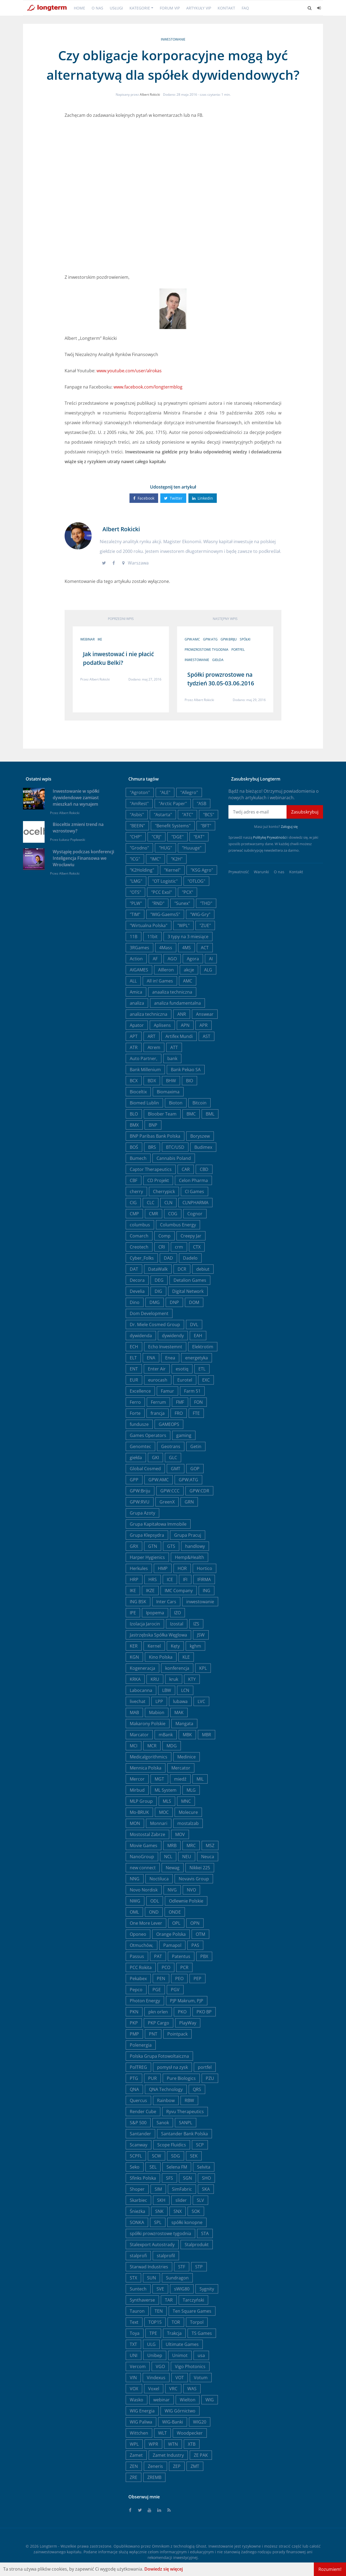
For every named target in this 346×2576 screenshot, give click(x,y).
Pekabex (138, 1978)
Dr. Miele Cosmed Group (155, 1324)
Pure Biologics (181, 2078)
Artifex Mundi (179, 1036)
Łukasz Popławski (72, 839)
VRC (173, 2389)
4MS (186, 948)
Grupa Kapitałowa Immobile (158, 1524)
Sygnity (206, 2289)
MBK (187, 1735)
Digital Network (188, 1291)
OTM (200, 1934)
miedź (180, 1779)
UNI (133, 2355)
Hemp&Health (189, 1557)
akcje (189, 970)
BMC (191, 1114)
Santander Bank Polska (184, 2134)
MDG (172, 1746)
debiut (202, 1269)
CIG (133, 1203)
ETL (201, 1369)
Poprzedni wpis (121, 618)
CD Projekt (158, 1180)
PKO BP (204, 2012)
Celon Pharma (193, 1180)
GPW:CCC (169, 1491)
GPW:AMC (192, 639)
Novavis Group (194, 1879)
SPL (157, 2222)
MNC (186, 1801)
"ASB (201, 803)
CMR (153, 1214)
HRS (152, 1579)
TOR (176, 2322)
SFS (169, 2178)
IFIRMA (204, 1579)
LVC (201, 1701)
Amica (136, 992)
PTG (134, 2078)
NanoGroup (142, 1857)
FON (198, 1402)
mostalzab (188, 1823)
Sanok (163, 2123)
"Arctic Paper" (173, 803)
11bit (152, 937)
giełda (218, 660)
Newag (172, 1868)
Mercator (180, 1768)
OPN (194, 1923)
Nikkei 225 (199, 1868)
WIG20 (199, 2422)
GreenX (167, 1502)
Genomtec (140, 1446)
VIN (133, 2378)
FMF (180, 1402)
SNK (159, 2211)
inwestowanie (173, 39)
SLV (200, 2200)
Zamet (136, 2455)
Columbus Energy (178, 1225)
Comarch (139, 1236)
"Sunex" (182, 903)
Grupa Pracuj (187, 1535)
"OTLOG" (196, 881)
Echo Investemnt (165, 1347)
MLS (167, 1801)
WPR (153, 2444)
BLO (134, 1114)
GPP (134, 1480)
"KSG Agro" (202, 870)
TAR (169, 2300)
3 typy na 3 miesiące (188, 937)
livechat (137, 1701)
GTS (171, 1546)
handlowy (195, 1546)
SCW (156, 2156)
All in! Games (160, 981)
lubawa (180, 1701)
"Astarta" (163, 815)
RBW (189, 2100)
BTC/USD (175, 1147)
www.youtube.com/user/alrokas (129, 371)
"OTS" (135, 892)
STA (205, 2233)
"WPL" (183, 925)
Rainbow (166, 2100)
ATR (134, 1047)
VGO (160, 2366)
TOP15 (155, 2322)
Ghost (201, 2546)
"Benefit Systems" (173, 826)
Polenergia (141, 2045)
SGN (187, 2178)
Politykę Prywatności (270, 837)
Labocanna (141, 1690)
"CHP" (136, 837)
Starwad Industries (149, 2267)
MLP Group (141, 1801)
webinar (87, 639)
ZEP (177, 2466)
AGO (172, 959)
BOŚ (134, 1147)
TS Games (202, 2333)
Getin (195, 1446)
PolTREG (138, 2067)
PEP (197, 1978)
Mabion (156, 1712)
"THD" (206, 903)
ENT (134, 1369)
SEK (194, 2156)
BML (210, 1114)
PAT (158, 1956)
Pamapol (172, 1945)
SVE (160, 2289)
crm (179, 1247)
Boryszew (200, 1136)
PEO (179, 1978)
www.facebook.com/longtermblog (148, 387)
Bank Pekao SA (186, 1070)
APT (134, 1036)
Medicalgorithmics (148, 1757)
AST (206, 1036)
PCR (184, 1967)
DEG (159, 1280)
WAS (192, 2389)
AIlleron (166, 970)
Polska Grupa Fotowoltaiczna (159, 2056)
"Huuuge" (191, 848)
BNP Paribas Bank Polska (155, 1136)
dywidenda (141, 1336)
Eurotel (184, 1380)
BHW (171, 1081)
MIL (200, 1779)
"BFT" (206, 826)
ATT (174, 1047)
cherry (136, 1191)
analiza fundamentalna (177, 1003)
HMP (163, 1568)
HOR (182, 1568)
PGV (175, 1990)
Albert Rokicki (150, 94)
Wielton (187, 2400)
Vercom (138, 2366)
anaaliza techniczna (172, 992)
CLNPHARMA (195, 1203)
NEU (186, 1857)
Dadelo (190, 1258)
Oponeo (138, 1934)
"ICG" (135, 859)
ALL (133, 981)
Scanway (138, 2145)
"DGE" (177, 837)
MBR (206, 1735)
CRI (161, 1247)
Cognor (194, 1214)
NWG (135, 1901)
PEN (161, 1978)
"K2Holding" (142, 870)
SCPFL (136, 2156)
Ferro (135, 1402)
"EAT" (199, 837)
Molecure (188, 1812)
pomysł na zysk (172, 2067)
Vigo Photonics (190, 2366)
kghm (195, 1646)
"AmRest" (139, 803)
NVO (191, 1890)
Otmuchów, (141, 1945)
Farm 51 (192, 1391)
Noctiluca (159, 1879)
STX (133, 2278)
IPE (133, 1613)
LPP (159, 1701)
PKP (134, 2023)
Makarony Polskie (147, 1724)
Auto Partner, (143, 1058)
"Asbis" (137, 815)
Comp (164, 1236)
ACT (205, 948)
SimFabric (182, 2189)
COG (172, 1214)
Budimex (203, 1147)
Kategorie (139, 8)
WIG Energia (142, 2411)
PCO (166, 1967)
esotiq (182, 1369)
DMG (154, 1302)
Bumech (138, 1158)
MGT (159, 1779)
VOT (179, 2378)
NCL (168, 1857)
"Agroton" (140, 792)
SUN (151, 2278)
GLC (173, 1457)
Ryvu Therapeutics (185, 2111)
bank (172, 1058)
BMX (134, 1125)
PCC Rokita (141, 1967)
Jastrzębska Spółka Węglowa (158, 1635)
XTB (191, 2444)
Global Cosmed (145, 1469)
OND (154, 1912)
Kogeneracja (142, 1668)
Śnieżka (137, 2211)
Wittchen (139, 2433)
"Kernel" (172, 870)
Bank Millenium (145, 1070)
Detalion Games (190, 1280)
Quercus (138, 2100)
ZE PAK (201, 2455)
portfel (238, 649)
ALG (208, 970)
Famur (167, 1391)
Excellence (140, 1391)
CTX (197, 1247)
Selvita (203, 2167)
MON (135, 1823)
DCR (182, 1269)
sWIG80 (181, 2289)
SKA (206, 2189)
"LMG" (136, 881)
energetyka (196, 1358)
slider (181, 2200)
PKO (182, 2012)
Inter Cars (166, 1602)
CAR (186, 1169)
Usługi (116, 8)
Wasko (136, 2400)
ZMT (195, 2466)
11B (133, 937)
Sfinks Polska (143, 2178)
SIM (158, 2189)
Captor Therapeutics (151, 1169)
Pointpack (177, 2034)
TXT (133, 2344)
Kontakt (226, 8)
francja (158, 1413)
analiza (137, 1003)
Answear (205, 1014)
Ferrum (158, 1402)
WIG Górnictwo (180, 2411)
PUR (152, 2078)
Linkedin (202, 498)
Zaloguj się (289, 826)
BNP (153, 1125)
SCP (200, 2145)
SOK (196, 2211)
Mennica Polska (145, 1768)
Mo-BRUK (139, 1812)
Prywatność (238, 871)
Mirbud (137, 1790)
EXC (206, 1380)
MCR (152, 1746)
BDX (152, 1081)
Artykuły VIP (198, 8)
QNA (134, 2089)
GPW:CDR (199, 1491)
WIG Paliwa (141, 2422)
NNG (134, 1879)
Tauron (137, 2311)
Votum (201, 2378)
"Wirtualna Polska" (148, 925)
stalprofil (166, 2256)
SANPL (185, 2123)
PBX (204, 1956)
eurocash (157, 1380)
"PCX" (187, 892)
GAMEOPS (169, 1424)
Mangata (184, 1724)
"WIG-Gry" (200, 914)
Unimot (180, 2355)
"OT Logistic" (165, 881)
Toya (134, 2333)
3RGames (139, 948)
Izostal (176, 1624)
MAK (179, 1712)
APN (185, 1025)
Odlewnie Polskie (186, 1901)
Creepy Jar (191, 1236)
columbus (140, 1225)
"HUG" (165, 848)
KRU (155, 1679)
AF (155, 959)
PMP (134, 2034)
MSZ (210, 1845)
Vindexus (156, 2378)
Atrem (154, 1047)
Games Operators (148, 1435)
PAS (195, 1945)
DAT (134, 1269)
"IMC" (155, 859)
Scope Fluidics (171, 2145)
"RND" (158, 903)
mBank (166, 1735)
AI (211, 959)
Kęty (175, 1646)
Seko (134, 2167)
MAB (134, 1712)
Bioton (175, 1103)
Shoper (137, 2189)
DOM (194, 1302)
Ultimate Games (182, 2344)
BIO (189, 1081)
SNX (178, 2211)
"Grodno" (139, 848)
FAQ (245, 8)
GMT (175, 1469)
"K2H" (176, 859)
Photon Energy (145, 2001)
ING (206, 1591)
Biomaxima (168, 1092)
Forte (135, 1413)
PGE (156, 1990)
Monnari (158, 1823)
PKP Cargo (158, 2023)
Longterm (48, 2546)
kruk (173, 1679)
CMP (134, 1214)
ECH (134, 1347)
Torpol (197, 2322)
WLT (162, 2433)
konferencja (177, 1668)
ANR (181, 1014)
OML (134, 1912)
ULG (151, 2344)
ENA (151, 1358)
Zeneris (155, 2466)
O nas (97, 8)
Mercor (137, 1779)
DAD (168, 1258)
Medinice (186, 1757)
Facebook (143, 498)
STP (199, 2267)
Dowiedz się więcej (163, 2569)
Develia (137, 1291)
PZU (210, 2078)
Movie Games (143, 1845)
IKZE (150, 1591)
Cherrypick (164, 1191)
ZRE (133, 2477)
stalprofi (138, 2256)
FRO (179, 1413)
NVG (172, 1890)
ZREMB (154, 2477)
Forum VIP (170, 8)
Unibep (154, 2355)
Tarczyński (193, 2300)
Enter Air (157, 1369)
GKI (155, 1457)
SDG (175, 2156)
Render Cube (143, 2111)
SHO (206, 2178)
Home (79, 8)
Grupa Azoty (142, 1513)
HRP (134, 1579)
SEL (153, 2167)
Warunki (261, 871)
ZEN (134, 2466)
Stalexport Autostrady (152, 2245)
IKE (100, 639)
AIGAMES (139, 970)
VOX (134, 2389)
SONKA (137, 2222)
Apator (137, 1025)
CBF (133, 1180)
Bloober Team (162, 1114)
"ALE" (165, 792)
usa (201, 2355)
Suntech (138, 2289)
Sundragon (177, 2278)
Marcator (139, 1735)
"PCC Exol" (161, 892)
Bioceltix (138, 1092)
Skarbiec (138, 2200)
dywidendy (173, 1336)
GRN (189, 1502)
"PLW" (136, 903)
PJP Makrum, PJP (186, 2001)
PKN (134, 2012)
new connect (143, 1868)
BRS (152, 1147)
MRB (172, 1845)
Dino (134, 1302)
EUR (134, 1380)
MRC (191, 1845)
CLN (168, 1203)
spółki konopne (186, 2222)
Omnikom (160, 2546)
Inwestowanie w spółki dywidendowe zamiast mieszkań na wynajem (76, 797)
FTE (196, 1413)
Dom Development (149, 1313)
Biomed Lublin (144, 1103)
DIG (158, 1291)
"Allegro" (189, 792)
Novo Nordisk (144, 1890)
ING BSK (138, 1602)
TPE (153, 2333)
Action (136, 959)
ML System (166, 1790)
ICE (170, 1579)
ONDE (175, 1912)
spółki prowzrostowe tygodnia (160, 2233)
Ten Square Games (192, 2311)
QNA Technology (166, 2089)
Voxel (153, 2389)
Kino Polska (160, 1657)
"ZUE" (205, 925)
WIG (209, 2400)
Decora (137, 1280)
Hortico (204, 1568)
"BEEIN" (137, 826)
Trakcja (174, 2333)
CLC (150, 1203)
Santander (140, 2134)
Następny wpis (225, 618)
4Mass (165, 948)
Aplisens (162, 1025)
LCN (185, 1690)
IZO (177, 1613)
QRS (197, 2089)
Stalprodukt (197, 2245)
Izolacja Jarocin (145, 1624)
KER (134, 1646)
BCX (134, 1081)
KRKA (135, 1679)
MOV (180, 1834)
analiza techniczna (148, 1014)
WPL (134, 2444)
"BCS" (208, 815)
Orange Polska (171, 1934)
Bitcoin (199, 1103)
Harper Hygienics (147, 1557)
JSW (201, 1635)
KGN (134, 1657)
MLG (191, 1790)
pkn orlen (158, 2012)
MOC (164, 1812)
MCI (133, 1746)
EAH (198, 1336)
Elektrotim (202, 1347)
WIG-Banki (172, 2422)
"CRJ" (156, 837)
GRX (134, 1546)
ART (151, 1036)
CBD (204, 1169)
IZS (196, 1624)
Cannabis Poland (174, 1158)
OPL (176, 1923)
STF (181, 2267)
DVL (194, 1324)
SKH (161, 2200)
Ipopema (155, 1613)
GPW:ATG (210, 639)
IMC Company (179, 1591)
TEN (159, 2311)
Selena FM (177, 2167)
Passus (137, 1956)
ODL (154, 1901)
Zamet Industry (168, 2455)
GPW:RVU (139, 1502)
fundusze (139, 1424)
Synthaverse (142, 2300)
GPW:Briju (229, 639)
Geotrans (170, 1446)
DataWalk (158, 1269)
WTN (173, 2444)
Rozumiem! (329, 2569)
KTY (192, 1679)
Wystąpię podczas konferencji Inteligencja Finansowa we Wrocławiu (83, 858)
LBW (166, 1690)
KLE (186, 1657)
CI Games (194, 1191)
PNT (153, 2034)
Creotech (139, 1247)
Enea (170, 1358)
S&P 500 (138, 2123)
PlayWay (187, 2023)
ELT (133, 1358)
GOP (194, 1469)
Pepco (136, 1990)
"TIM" (135, 914)
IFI (185, 1579)
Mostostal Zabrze (147, 1834)
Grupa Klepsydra (147, 1535)
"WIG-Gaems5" (165, 914)
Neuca (207, 1857)
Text (134, 2322)
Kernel (154, 1646)
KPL (203, 1668)
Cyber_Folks (142, 1258)
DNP (174, 1302)
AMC (187, 981)
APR (203, 1025)
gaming (183, 1435)
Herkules (139, 1568)
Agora (193, 959)
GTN (152, 1546)
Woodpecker (190, 2433)
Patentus (181, 1956)
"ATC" (187, 815)
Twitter (173, 498)
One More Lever (146, 1923)
